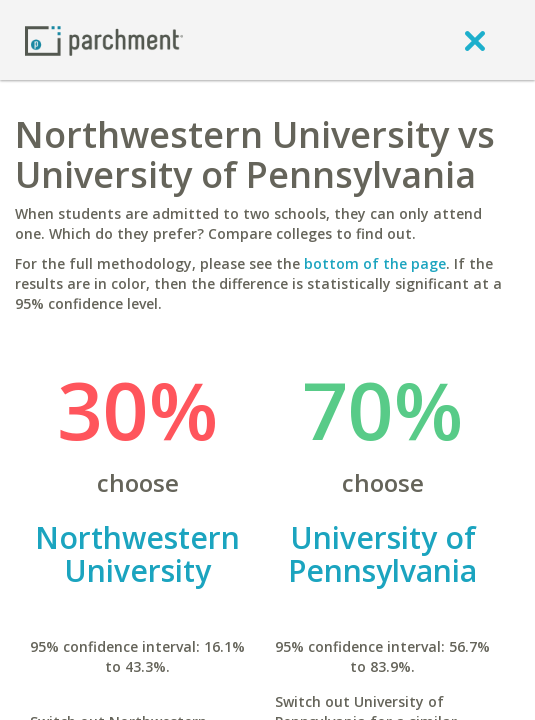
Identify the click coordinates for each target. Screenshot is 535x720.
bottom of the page (375, 263)
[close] (475, 40)
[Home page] (104, 39)
